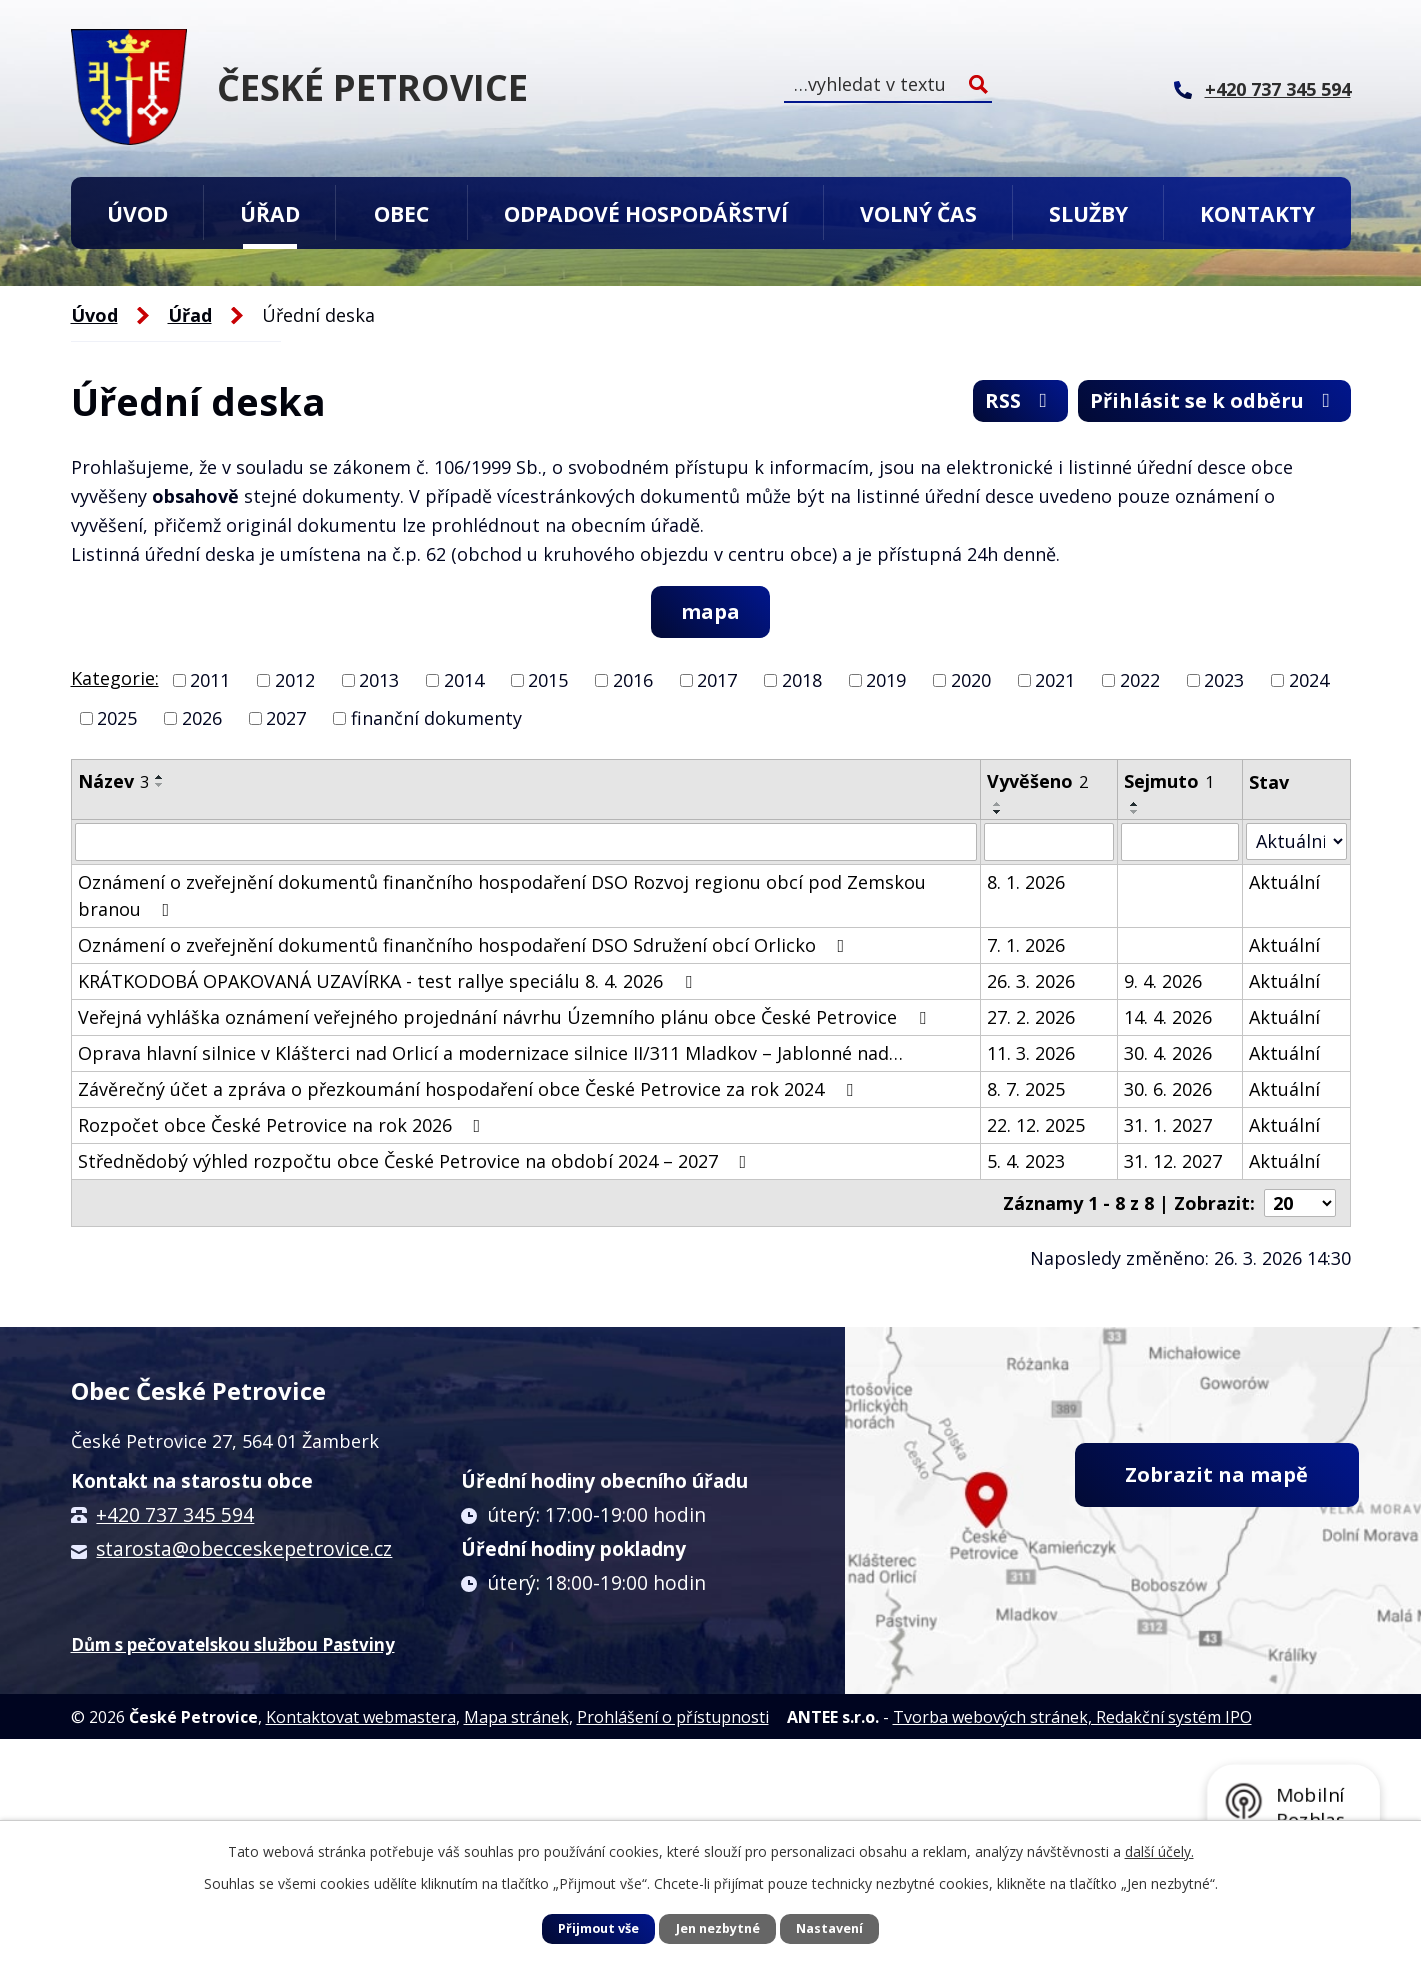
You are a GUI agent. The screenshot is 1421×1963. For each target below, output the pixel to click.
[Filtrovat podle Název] (526, 842)
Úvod (137, 213)
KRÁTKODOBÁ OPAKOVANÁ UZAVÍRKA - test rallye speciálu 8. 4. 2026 (389, 981)
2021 (1055, 680)
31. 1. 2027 (1168, 1125)
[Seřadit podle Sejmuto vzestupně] (1135, 804)
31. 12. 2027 (1173, 1161)
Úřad (270, 213)
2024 (1309, 680)
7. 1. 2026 (1026, 945)
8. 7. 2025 (1026, 1089)
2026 (202, 718)
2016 (633, 680)
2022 (1140, 680)
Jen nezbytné (718, 1928)
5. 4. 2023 (1026, 1161)
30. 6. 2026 (1168, 1089)
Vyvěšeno (1037, 781)
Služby (1088, 213)
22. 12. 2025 (1036, 1125)
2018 (802, 680)
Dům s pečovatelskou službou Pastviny (233, 1644)
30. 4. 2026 (1168, 1053)
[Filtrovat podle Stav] (1296, 841)
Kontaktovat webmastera (361, 1717)
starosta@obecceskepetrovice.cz (244, 1549)
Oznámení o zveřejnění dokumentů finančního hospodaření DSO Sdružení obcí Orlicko (465, 945)
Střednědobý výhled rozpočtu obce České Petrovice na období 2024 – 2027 (416, 1161)
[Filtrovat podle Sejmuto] (1180, 842)
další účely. (1159, 1851)
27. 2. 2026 (1031, 1017)
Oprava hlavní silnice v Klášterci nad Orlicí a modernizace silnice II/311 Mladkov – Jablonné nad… (490, 1053)
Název (113, 781)
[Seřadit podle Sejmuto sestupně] (1135, 812)
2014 (464, 680)
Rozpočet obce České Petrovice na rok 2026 (283, 1125)
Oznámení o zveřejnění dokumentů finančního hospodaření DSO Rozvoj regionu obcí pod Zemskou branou (502, 895)
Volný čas (918, 213)
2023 (1224, 680)
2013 (379, 680)
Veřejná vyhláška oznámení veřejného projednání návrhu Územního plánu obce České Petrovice (506, 1017)
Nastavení (829, 1928)
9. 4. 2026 (1163, 981)
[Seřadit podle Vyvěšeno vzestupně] (998, 804)
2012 (295, 680)
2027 (286, 718)
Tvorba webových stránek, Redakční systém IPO (1072, 1717)
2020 (971, 680)
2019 (886, 680)
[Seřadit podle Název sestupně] (160, 785)
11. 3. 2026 (1031, 1053)
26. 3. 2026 (1031, 981)
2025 (117, 718)
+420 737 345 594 (175, 1515)
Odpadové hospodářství (646, 213)
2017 (717, 680)
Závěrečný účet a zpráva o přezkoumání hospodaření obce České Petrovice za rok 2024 (469, 1089)
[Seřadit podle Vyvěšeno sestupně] (998, 812)
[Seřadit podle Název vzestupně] (160, 777)
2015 (548, 680)
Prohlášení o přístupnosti (673, 1717)
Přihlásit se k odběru (1214, 400)
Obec (401, 213)
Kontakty (1257, 213)
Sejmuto (1169, 781)
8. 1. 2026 (1026, 882)
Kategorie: (115, 678)
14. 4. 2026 (1168, 1017)
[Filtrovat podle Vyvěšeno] (1048, 842)
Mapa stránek (516, 1717)
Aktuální (1284, 882)
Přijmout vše (598, 1928)
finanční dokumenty (436, 718)
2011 (210, 680)
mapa (710, 611)
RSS (1020, 400)
